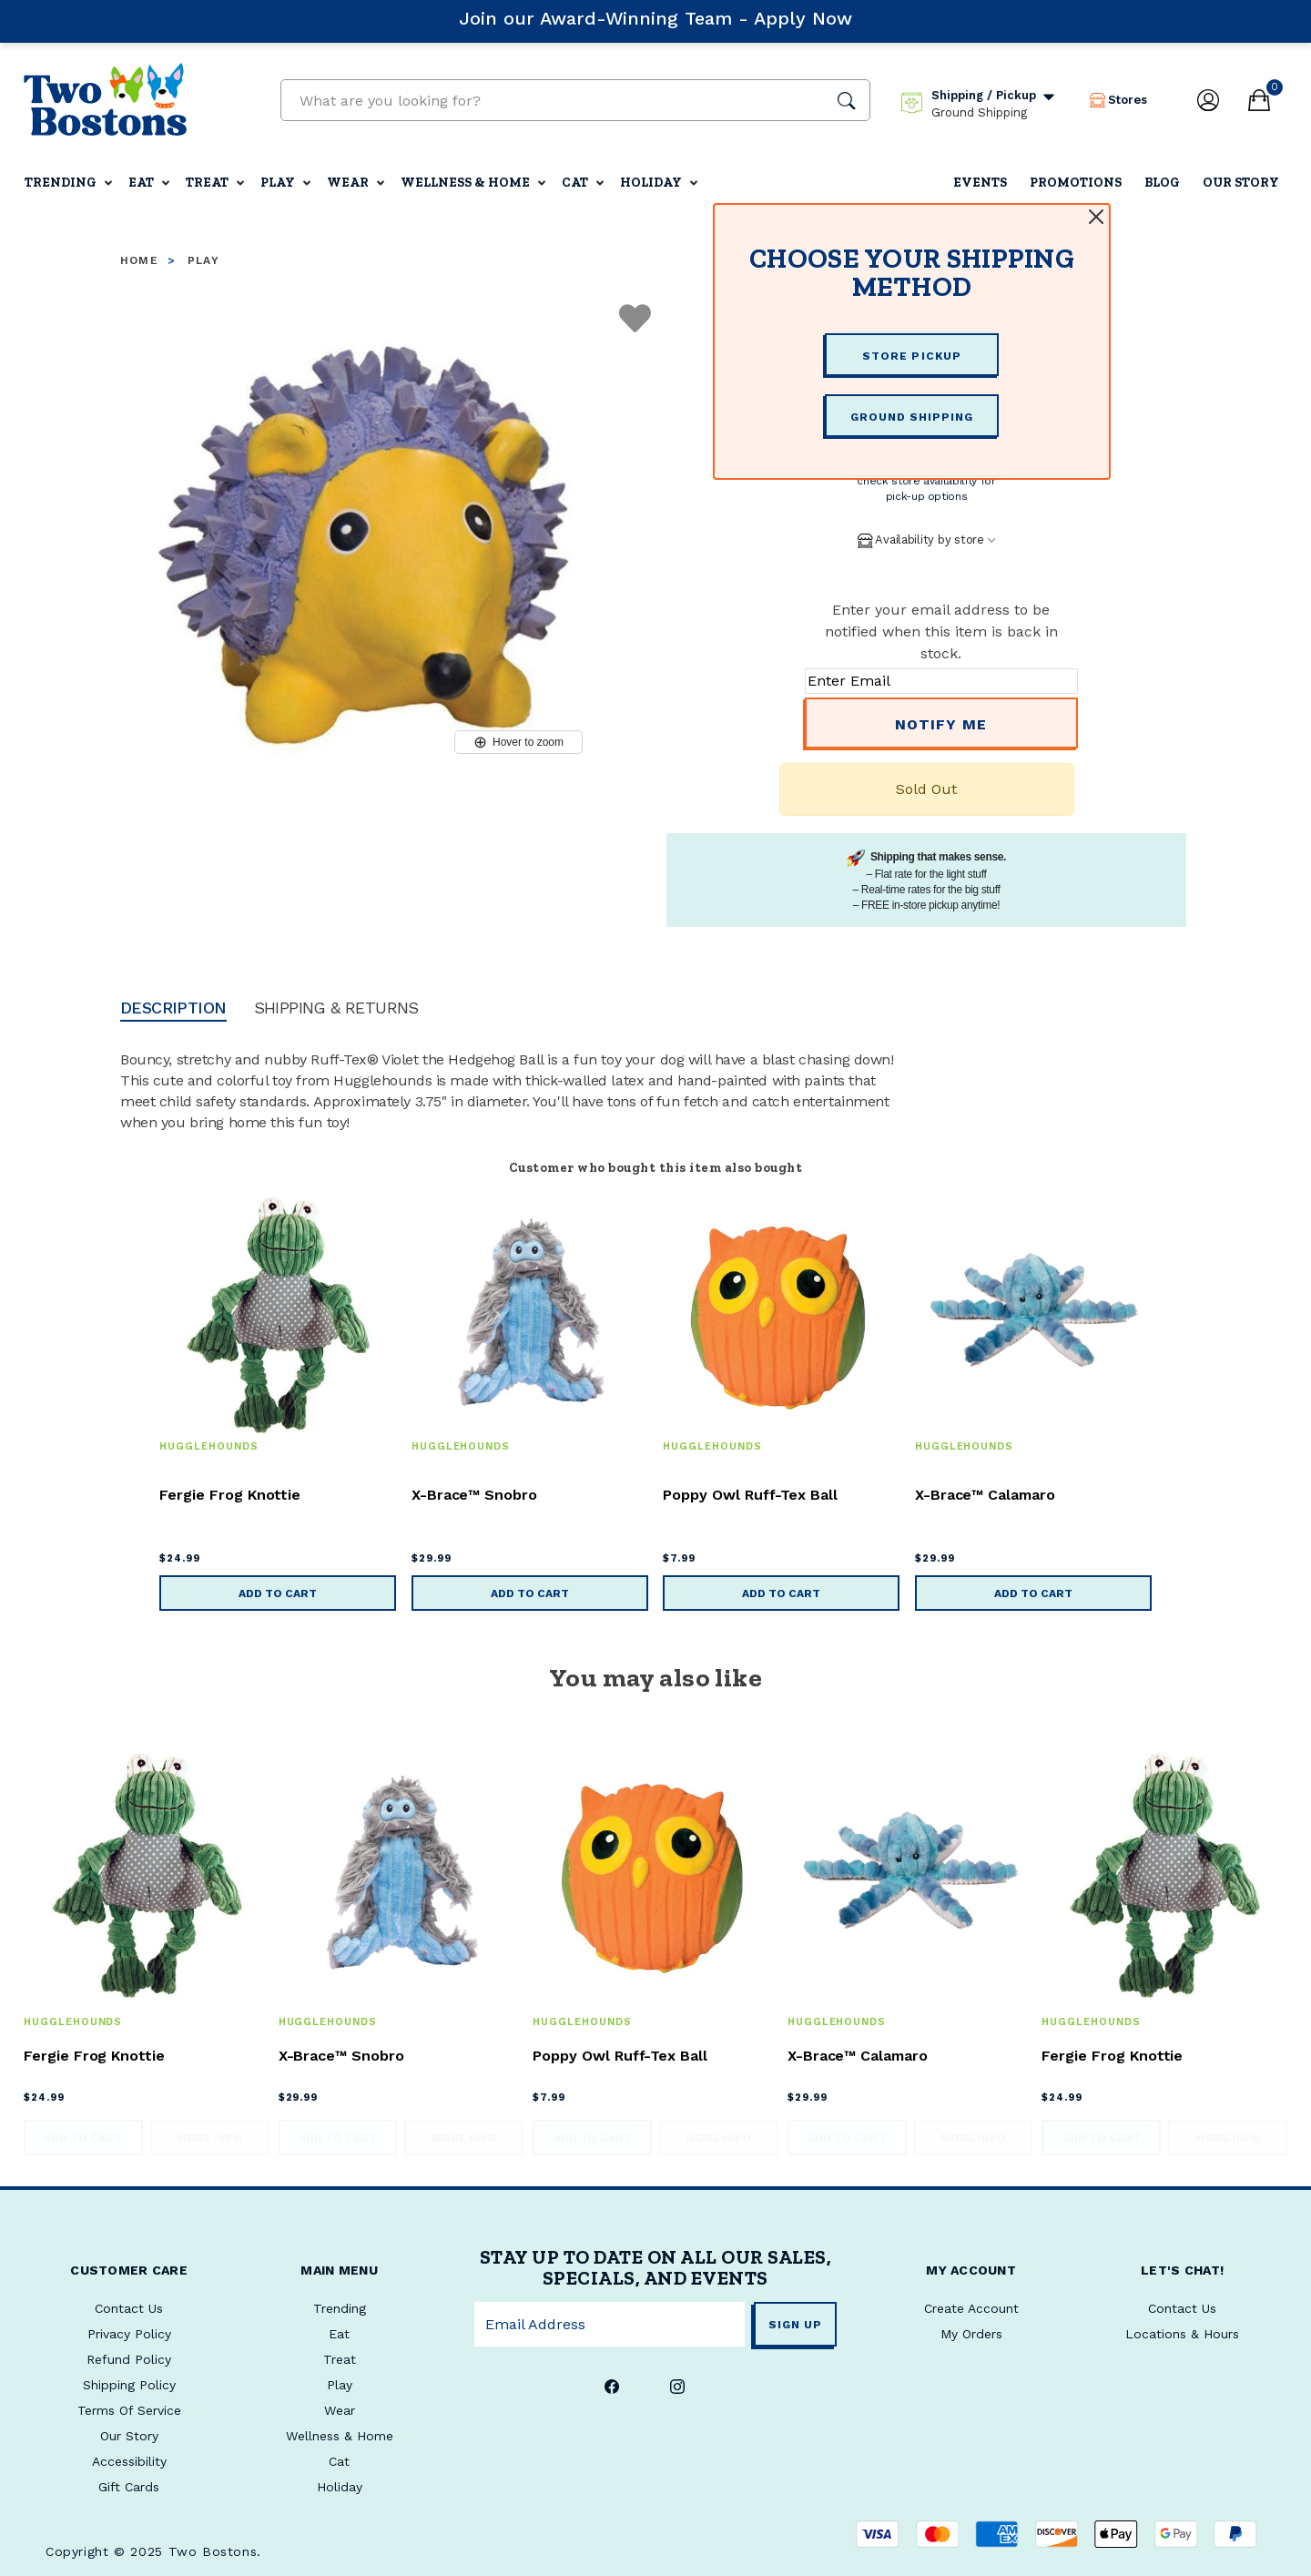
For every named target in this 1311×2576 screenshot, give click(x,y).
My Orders (971, 2334)
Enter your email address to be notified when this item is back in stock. (941, 631)
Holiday (651, 182)
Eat (141, 182)
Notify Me (941, 724)
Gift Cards (128, 2486)
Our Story (1241, 182)
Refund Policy (128, 2359)
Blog (1162, 182)
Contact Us (1182, 2308)
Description (173, 1008)
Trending (61, 182)
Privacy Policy (129, 2334)
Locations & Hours (1182, 2334)
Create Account (971, 2308)
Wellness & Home (465, 182)
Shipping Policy (129, 2384)
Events (980, 182)
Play (277, 182)
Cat (575, 182)
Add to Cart (278, 1593)
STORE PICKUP (911, 356)
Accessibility (129, 2461)
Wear (348, 182)
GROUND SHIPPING (911, 417)
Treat (207, 182)
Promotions (1076, 182)
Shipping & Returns (336, 1008)
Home (139, 260)
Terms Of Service (129, 2410)
